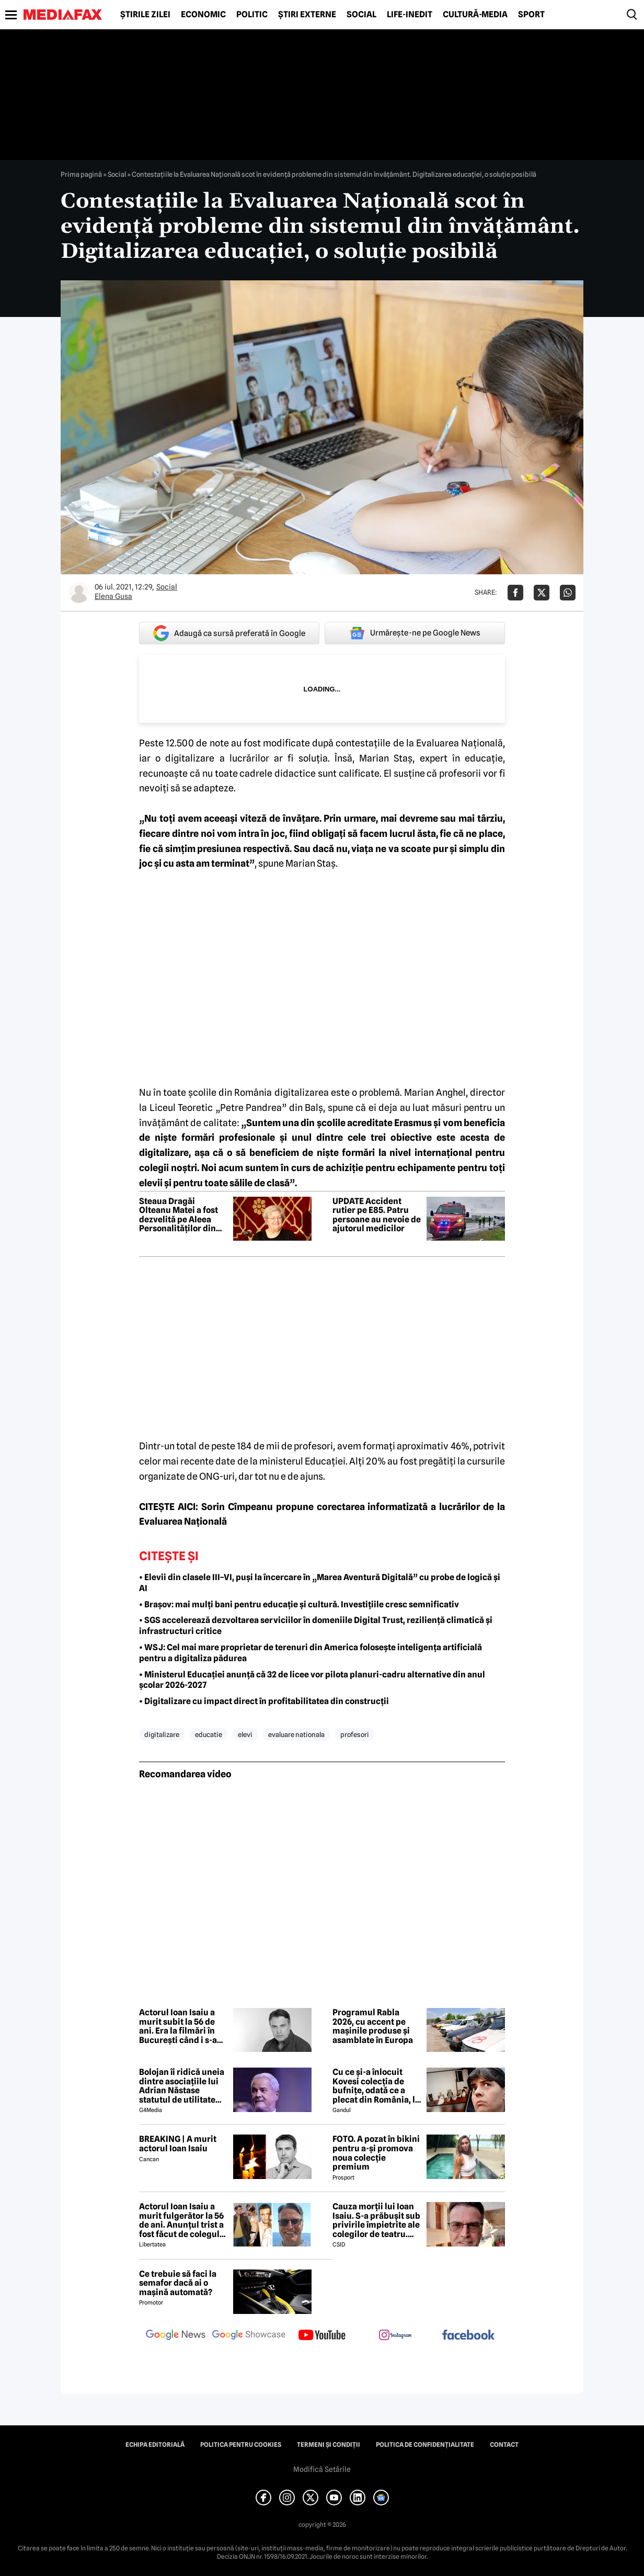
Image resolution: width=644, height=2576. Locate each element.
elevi (245, 1734)
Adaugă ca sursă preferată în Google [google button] (229, 633)
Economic (203, 14)
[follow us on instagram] (395, 2336)
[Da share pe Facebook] (515, 592)
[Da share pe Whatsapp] (568, 592)
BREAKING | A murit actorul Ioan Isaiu (177, 2144)
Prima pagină (81, 174)
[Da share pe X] (541, 592)
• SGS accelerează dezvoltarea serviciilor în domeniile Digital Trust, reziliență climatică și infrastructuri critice (315, 1625)
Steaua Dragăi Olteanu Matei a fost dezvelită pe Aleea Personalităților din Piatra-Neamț (178, 1215)
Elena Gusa (113, 596)
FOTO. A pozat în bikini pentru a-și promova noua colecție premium (376, 2153)
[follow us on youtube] (322, 2336)
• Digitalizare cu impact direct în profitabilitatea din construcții (264, 1701)
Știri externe (307, 14)
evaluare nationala (296, 1734)
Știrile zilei (145, 14)
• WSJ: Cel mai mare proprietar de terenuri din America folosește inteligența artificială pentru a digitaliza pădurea (310, 1652)
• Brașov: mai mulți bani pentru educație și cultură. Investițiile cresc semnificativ (299, 1604)
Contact (504, 2444)
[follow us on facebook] (468, 2336)
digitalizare (161, 1734)
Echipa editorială (155, 2444)
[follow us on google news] (175, 2336)
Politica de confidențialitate (425, 2444)
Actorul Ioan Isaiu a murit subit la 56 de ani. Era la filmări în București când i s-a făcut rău (178, 2026)
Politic (252, 14)
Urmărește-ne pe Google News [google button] (414, 633)
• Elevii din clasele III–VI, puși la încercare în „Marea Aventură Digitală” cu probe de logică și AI (319, 1582)
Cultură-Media (475, 14)
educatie (208, 1734)
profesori (354, 1734)
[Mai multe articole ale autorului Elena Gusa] (78, 592)
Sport (531, 14)
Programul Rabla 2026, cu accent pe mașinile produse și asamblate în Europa (372, 2026)
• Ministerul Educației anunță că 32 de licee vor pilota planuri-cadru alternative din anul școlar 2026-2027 (312, 1680)
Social (361, 14)
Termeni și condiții (328, 2444)
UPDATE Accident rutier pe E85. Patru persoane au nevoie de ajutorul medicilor (376, 1215)
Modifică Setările (322, 2469)
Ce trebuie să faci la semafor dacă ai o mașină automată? (177, 2283)
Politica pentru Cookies (240, 2444)
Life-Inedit (409, 14)
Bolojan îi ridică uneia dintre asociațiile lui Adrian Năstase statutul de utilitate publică (181, 2086)
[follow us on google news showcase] (248, 2336)
